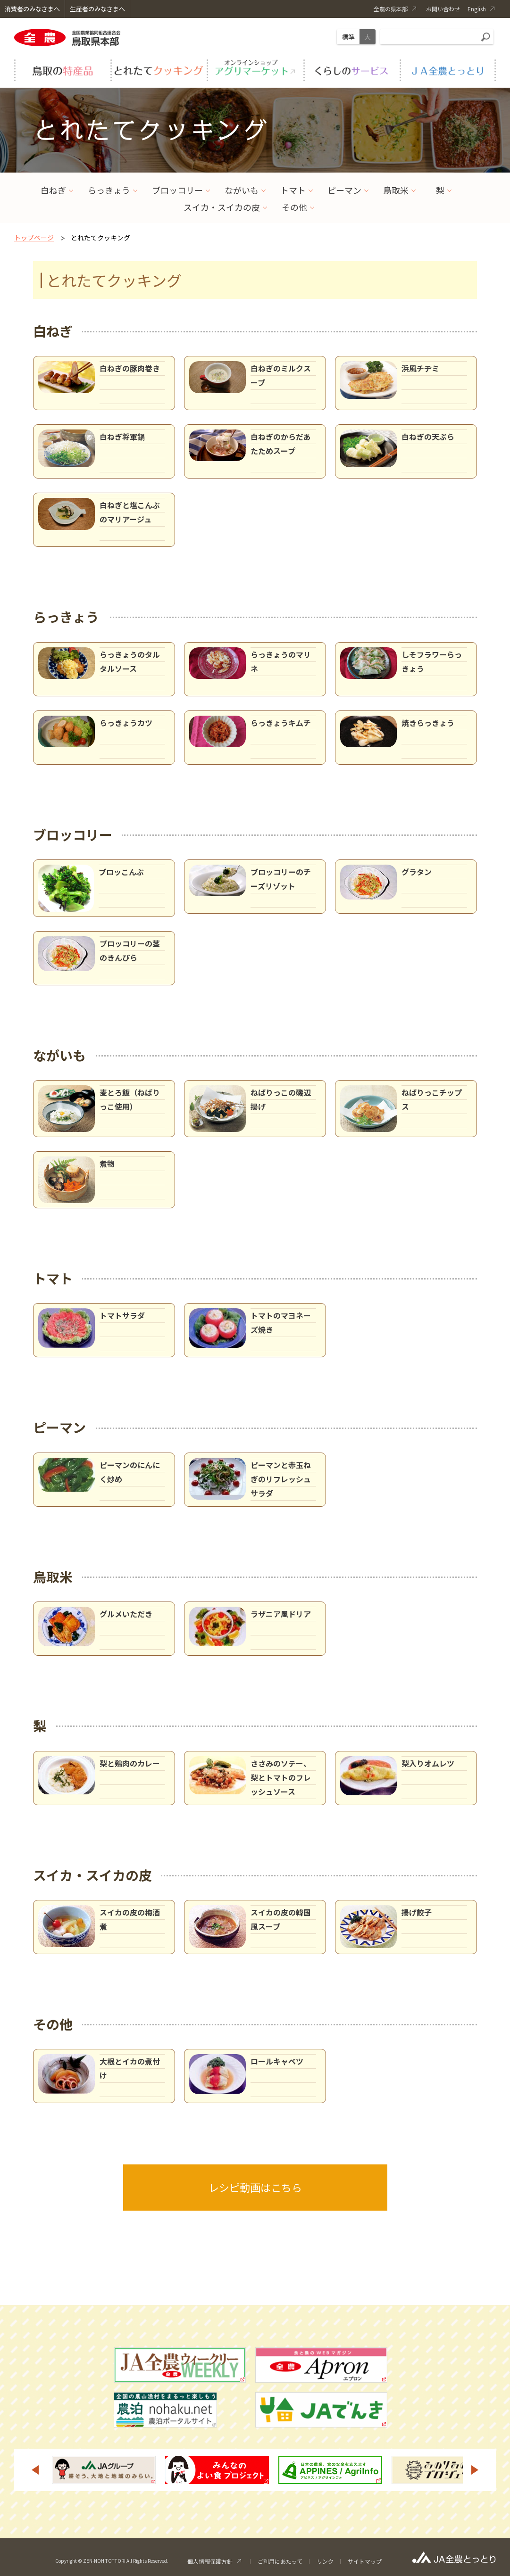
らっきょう (109, 190)
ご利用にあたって (280, 2561)
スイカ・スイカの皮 (222, 207)
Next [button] (475, 2470)
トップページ (34, 237)
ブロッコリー (177, 190)
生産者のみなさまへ (97, 8)
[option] (103, 2470)
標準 (348, 36)
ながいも (242, 190)
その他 (294, 207)
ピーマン (344, 190)
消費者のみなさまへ (32, 8)
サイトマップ (365, 2561)
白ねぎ (53, 190)
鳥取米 (396, 190)
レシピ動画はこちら (255, 2187)
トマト (293, 190)
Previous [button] (35, 2470)
